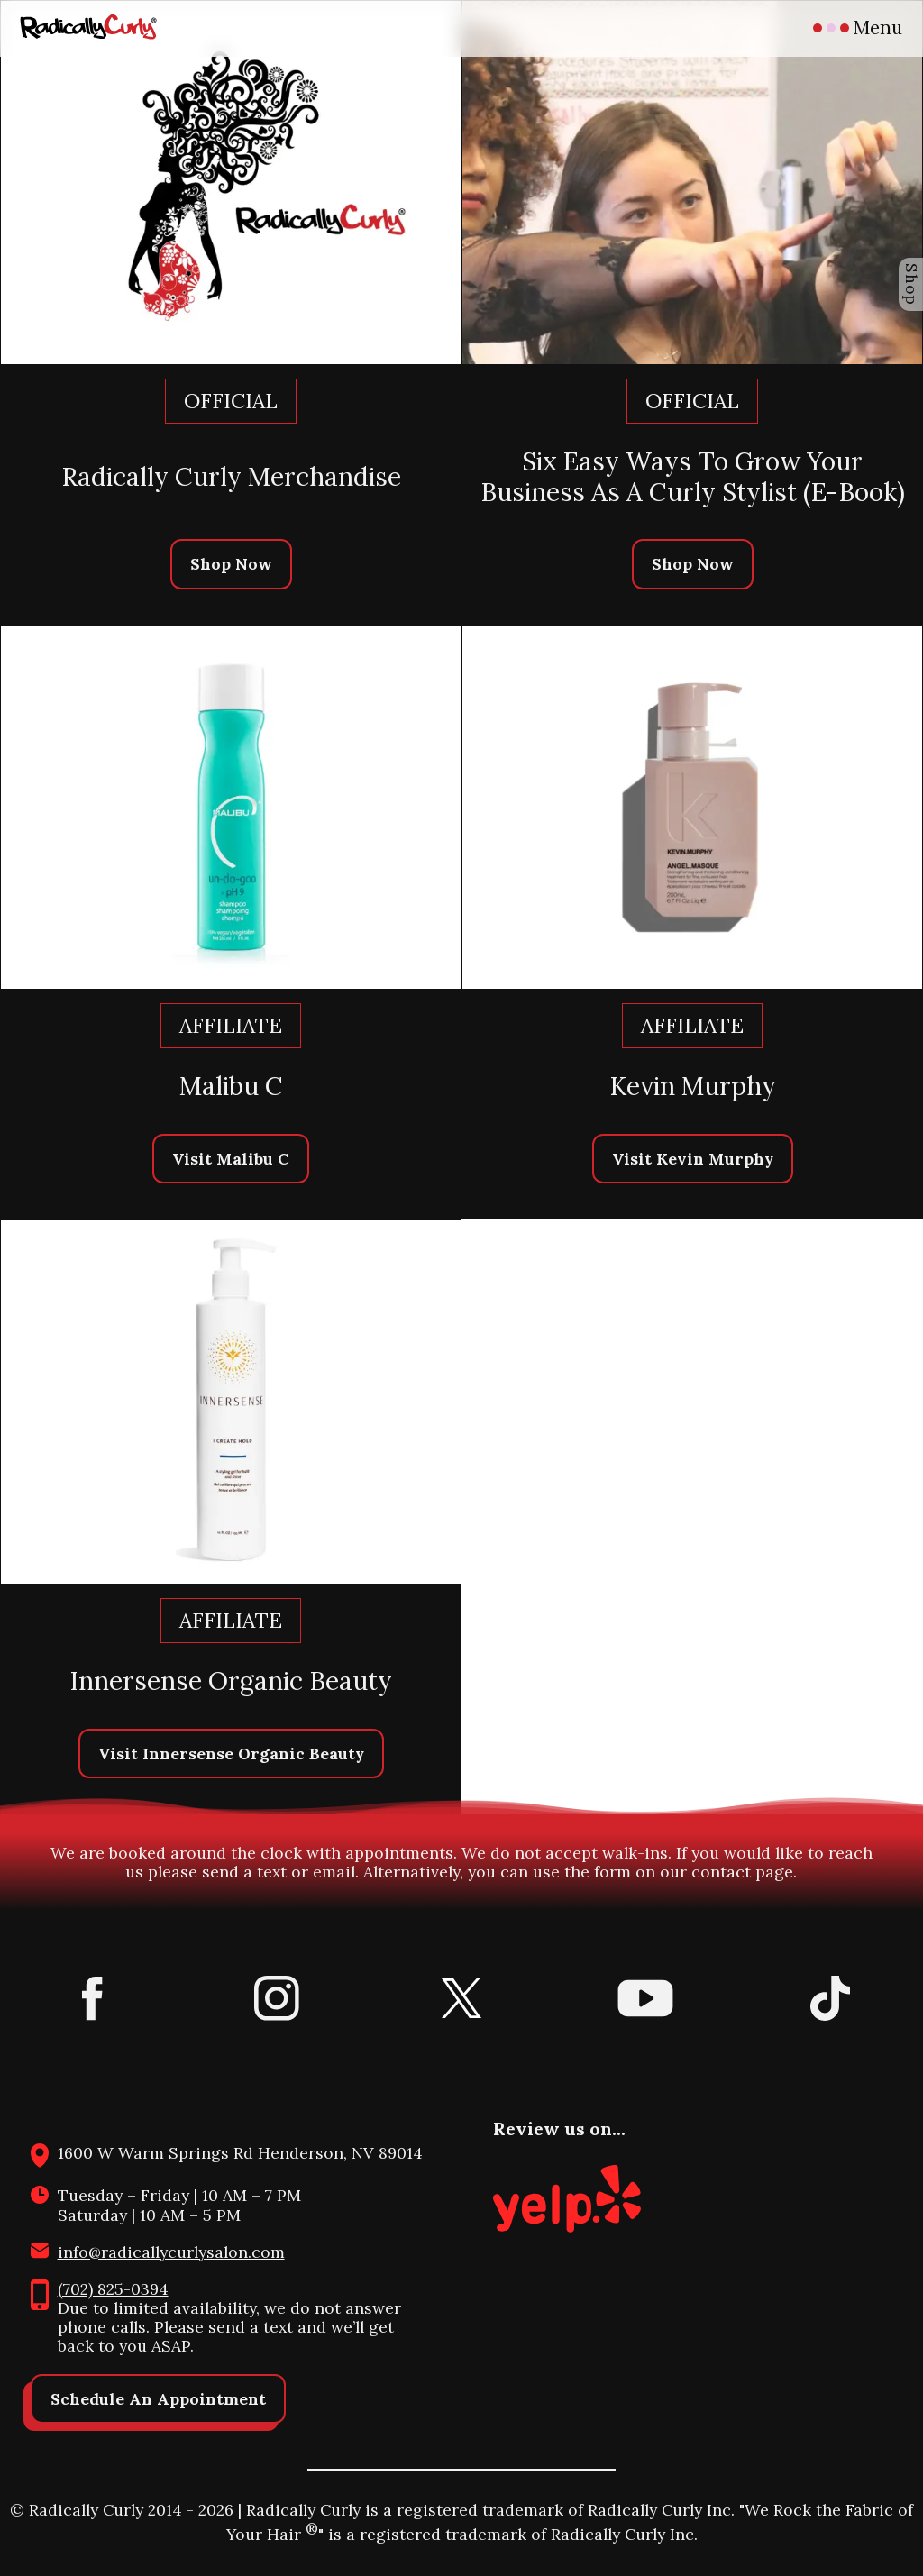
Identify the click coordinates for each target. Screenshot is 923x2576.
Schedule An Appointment (158, 2399)
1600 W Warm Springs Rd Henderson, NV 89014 (240, 2152)
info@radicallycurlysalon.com (171, 2252)
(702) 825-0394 (113, 2289)
